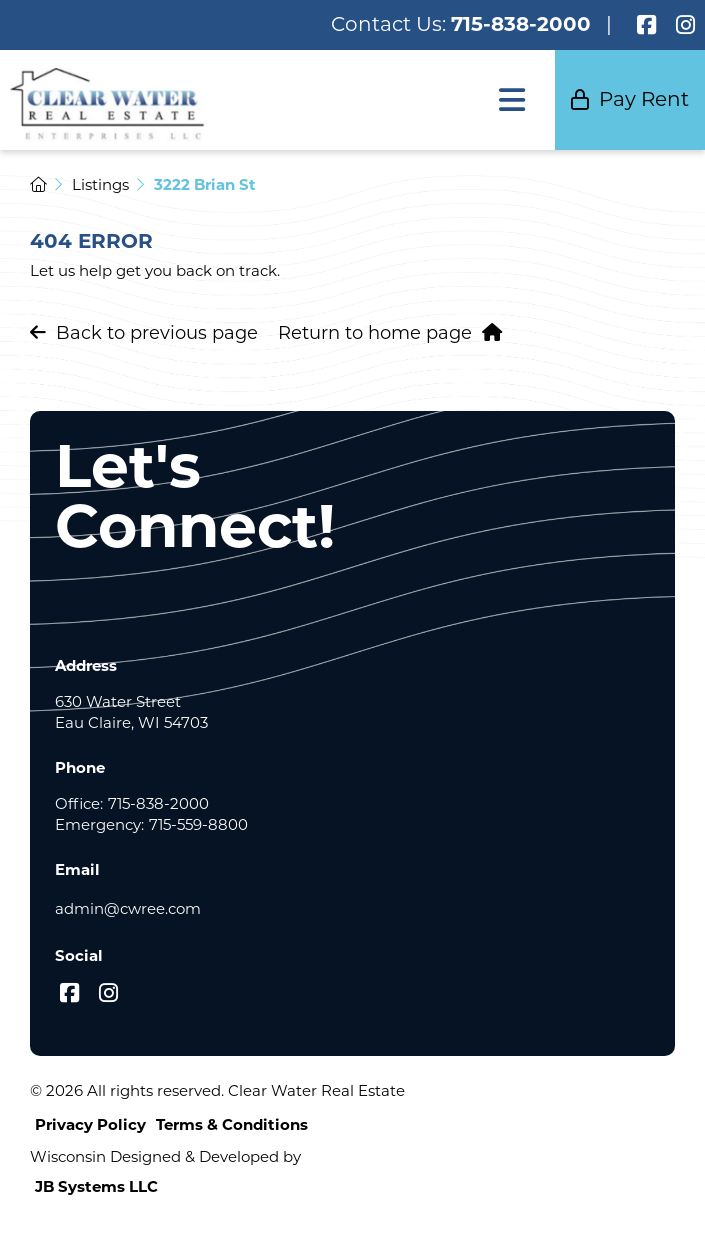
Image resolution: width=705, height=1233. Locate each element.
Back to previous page (144, 333)
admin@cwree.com (128, 908)
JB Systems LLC (96, 1186)
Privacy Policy (90, 1124)
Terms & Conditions (232, 1124)
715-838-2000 (521, 24)
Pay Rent (630, 99)
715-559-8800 (198, 824)
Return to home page (390, 333)
